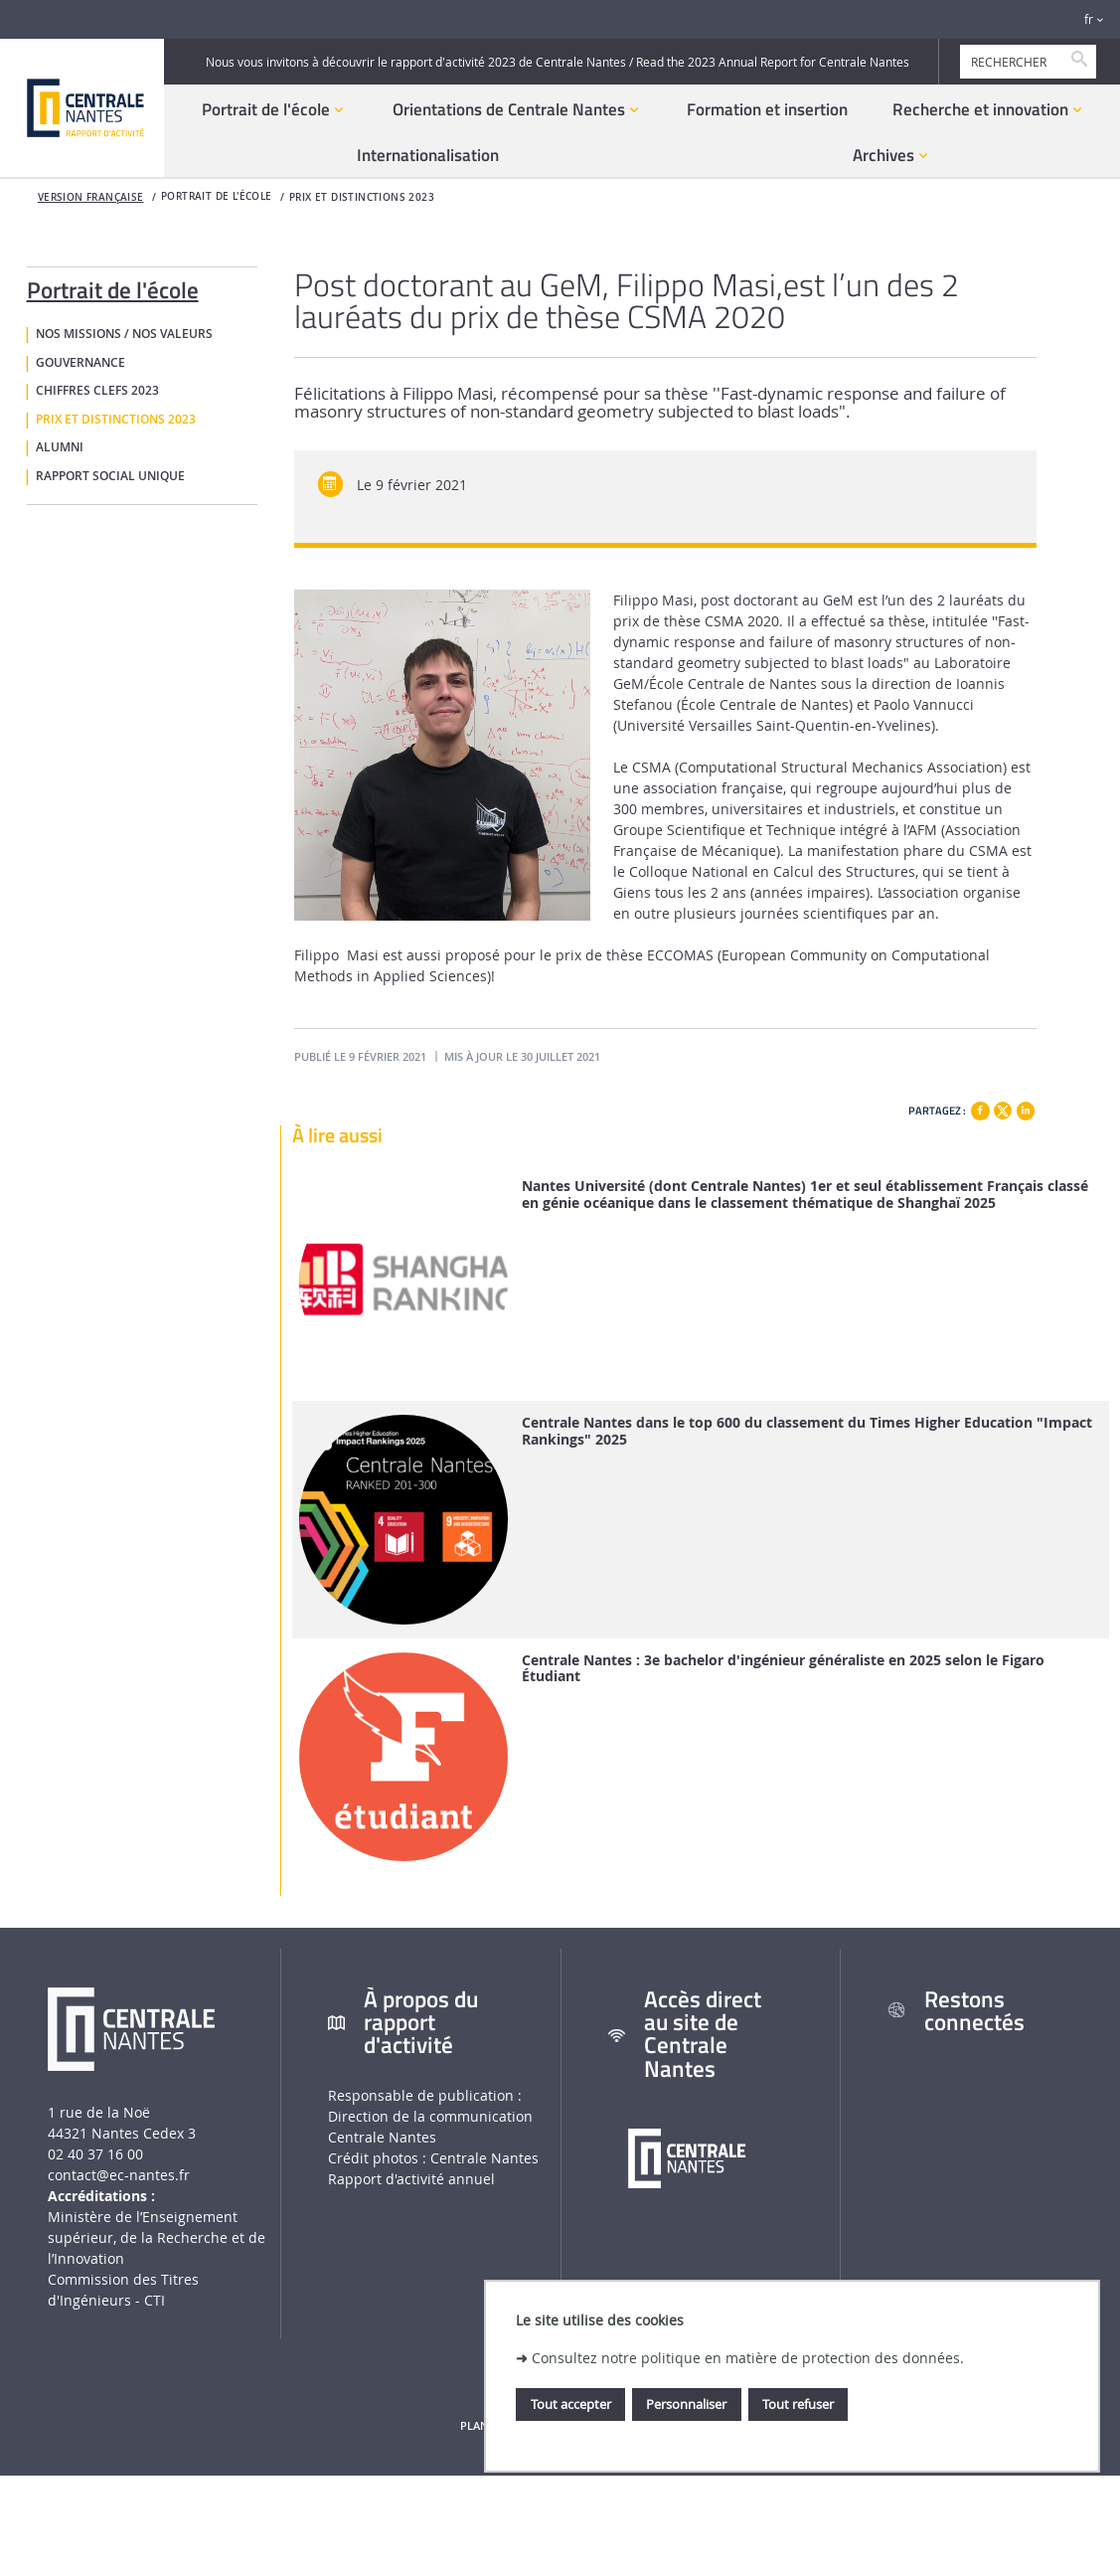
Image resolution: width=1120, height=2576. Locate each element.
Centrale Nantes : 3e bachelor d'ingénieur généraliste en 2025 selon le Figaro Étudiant (783, 1669)
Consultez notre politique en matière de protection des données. (748, 2357)
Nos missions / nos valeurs (124, 334)
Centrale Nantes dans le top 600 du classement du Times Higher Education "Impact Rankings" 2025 (807, 1432)
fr (1088, 19)
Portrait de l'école (113, 286)
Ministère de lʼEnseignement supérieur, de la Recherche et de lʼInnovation (156, 2237)
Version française (91, 197)
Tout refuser (798, 2404)
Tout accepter (571, 2404)
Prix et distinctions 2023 (361, 197)
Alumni (59, 447)
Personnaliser (686, 2404)
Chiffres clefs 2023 (97, 391)
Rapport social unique (110, 476)
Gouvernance (80, 363)
